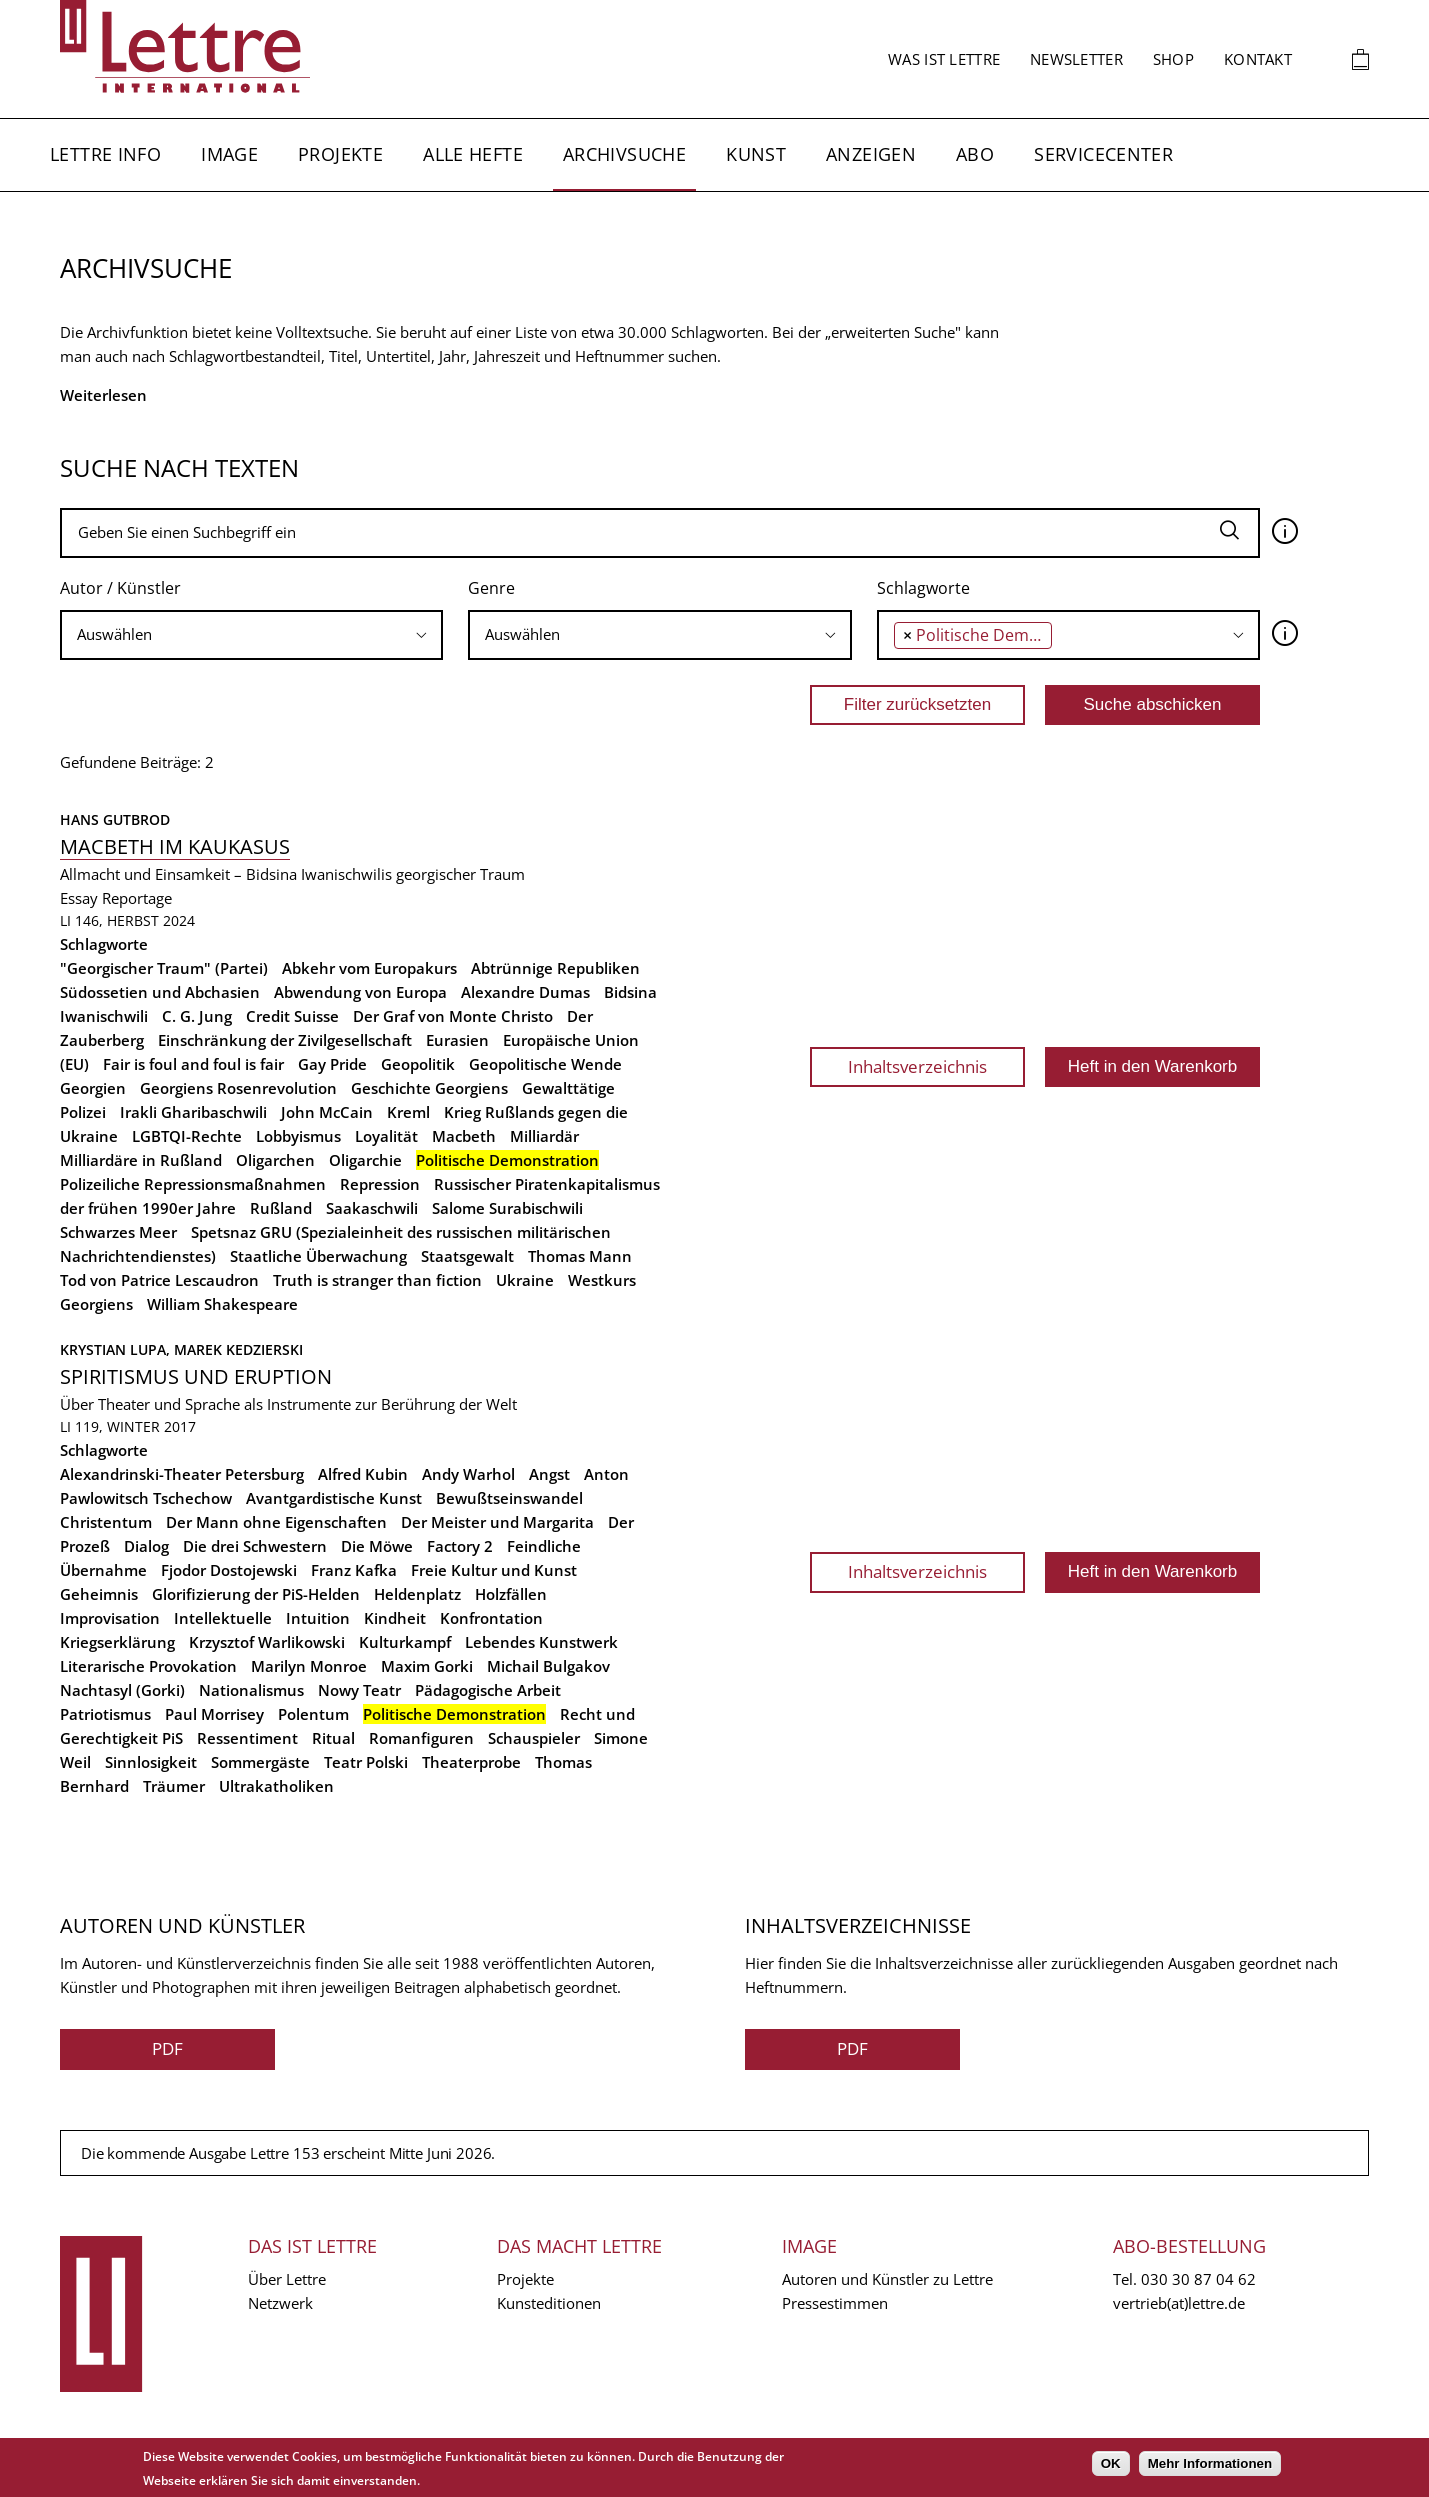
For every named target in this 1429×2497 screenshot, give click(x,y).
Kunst (756, 154)
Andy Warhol (468, 1474)
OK (1111, 2463)
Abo (975, 154)
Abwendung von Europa (360, 992)
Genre (491, 588)
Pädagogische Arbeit (488, 1690)
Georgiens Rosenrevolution (238, 1088)
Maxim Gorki (427, 1666)
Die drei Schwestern (255, 1546)
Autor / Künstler (120, 588)
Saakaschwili (372, 1208)
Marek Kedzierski (238, 1349)
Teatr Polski (366, 1762)
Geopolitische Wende (545, 1064)
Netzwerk (280, 2303)
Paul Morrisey (214, 1714)
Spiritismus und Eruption (196, 1376)
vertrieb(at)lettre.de (1179, 2303)
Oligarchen (275, 1160)
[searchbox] (251, 634)
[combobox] (251, 635)
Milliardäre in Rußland (141, 1160)
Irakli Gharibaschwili (193, 1112)
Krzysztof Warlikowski (267, 1642)
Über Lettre (287, 2279)
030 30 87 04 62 (1198, 2279)
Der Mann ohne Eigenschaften (276, 1522)
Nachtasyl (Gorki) (122, 1690)
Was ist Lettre (944, 59)
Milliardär (544, 1136)
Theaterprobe (471, 1762)
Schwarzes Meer (118, 1232)
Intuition (318, 1618)
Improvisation (110, 1618)
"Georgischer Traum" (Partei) (164, 968)
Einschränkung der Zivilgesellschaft (285, 1040)
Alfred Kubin (363, 1474)
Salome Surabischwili (507, 1208)
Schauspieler (534, 1738)
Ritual (333, 1738)
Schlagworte (923, 588)
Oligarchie (365, 1160)
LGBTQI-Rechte (187, 1136)
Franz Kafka (354, 1570)
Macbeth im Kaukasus (175, 846)
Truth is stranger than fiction (377, 1280)
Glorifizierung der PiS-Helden (256, 1594)
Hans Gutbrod (115, 819)
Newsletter (1076, 59)
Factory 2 (460, 1546)
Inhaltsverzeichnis (917, 1066)
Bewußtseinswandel (509, 1498)
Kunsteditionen (549, 2303)
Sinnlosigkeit (151, 1762)
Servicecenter (1103, 154)
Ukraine (525, 1280)
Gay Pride (332, 1064)
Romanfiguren (421, 1738)
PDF (167, 2048)
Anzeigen (871, 154)
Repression (380, 1184)
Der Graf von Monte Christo (453, 1016)
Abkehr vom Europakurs (369, 968)
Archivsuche (624, 154)
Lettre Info (105, 154)
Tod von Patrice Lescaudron (159, 1280)
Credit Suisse (292, 1016)
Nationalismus (251, 1690)
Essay (79, 898)
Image (229, 154)
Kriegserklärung (117, 1642)
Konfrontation (491, 1618)
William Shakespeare (222, 1304)
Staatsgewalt (467, 1256)
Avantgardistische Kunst (334, 1498)
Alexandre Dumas (525, 992)
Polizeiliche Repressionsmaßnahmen (193, 1184)
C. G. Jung (197, 1016)
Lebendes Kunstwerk (541, 1642)
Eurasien (457, 1040)
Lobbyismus (298, 1136)
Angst (549, 1474)
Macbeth (464, 1136)
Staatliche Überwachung (318, 1256)
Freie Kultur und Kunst (494, 1570)
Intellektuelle (223, 1618)
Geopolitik (418, 1064)
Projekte (340, 154)
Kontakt (1258, 59)
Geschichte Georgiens (429, 1088)
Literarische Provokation (148, 1666)
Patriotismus (105, 1714)
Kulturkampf (405, 1642)
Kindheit (395, 1618)
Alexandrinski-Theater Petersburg (182, 1474)
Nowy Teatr (359, 1690)
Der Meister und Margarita (497, 1522)
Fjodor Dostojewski (229, 1570)
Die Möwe (377, 1546)
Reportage (137, 898)
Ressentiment (247, 1738)
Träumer (174, 1786)
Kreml (408, 1112)
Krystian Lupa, (117, 1349)
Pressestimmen (835, 2303)
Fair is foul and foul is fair (193, 1064)
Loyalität (386, 1136)
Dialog (146, 1546)
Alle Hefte (473, 154)
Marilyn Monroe (309, 1666)
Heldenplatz (417, 1594)
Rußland (281, 1208)
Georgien (93, 1088)
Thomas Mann (580, 1256)
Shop (1173, 59)
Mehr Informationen (1210, 2463)
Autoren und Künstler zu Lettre (887, 2279)
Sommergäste (260, 1762)
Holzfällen (511, 1594)
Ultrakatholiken (276, 1786)
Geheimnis (99, 1594)
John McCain (327, 1112)
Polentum (313, 1714)
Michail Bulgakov (548, 1666)
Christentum (106, 1522)
